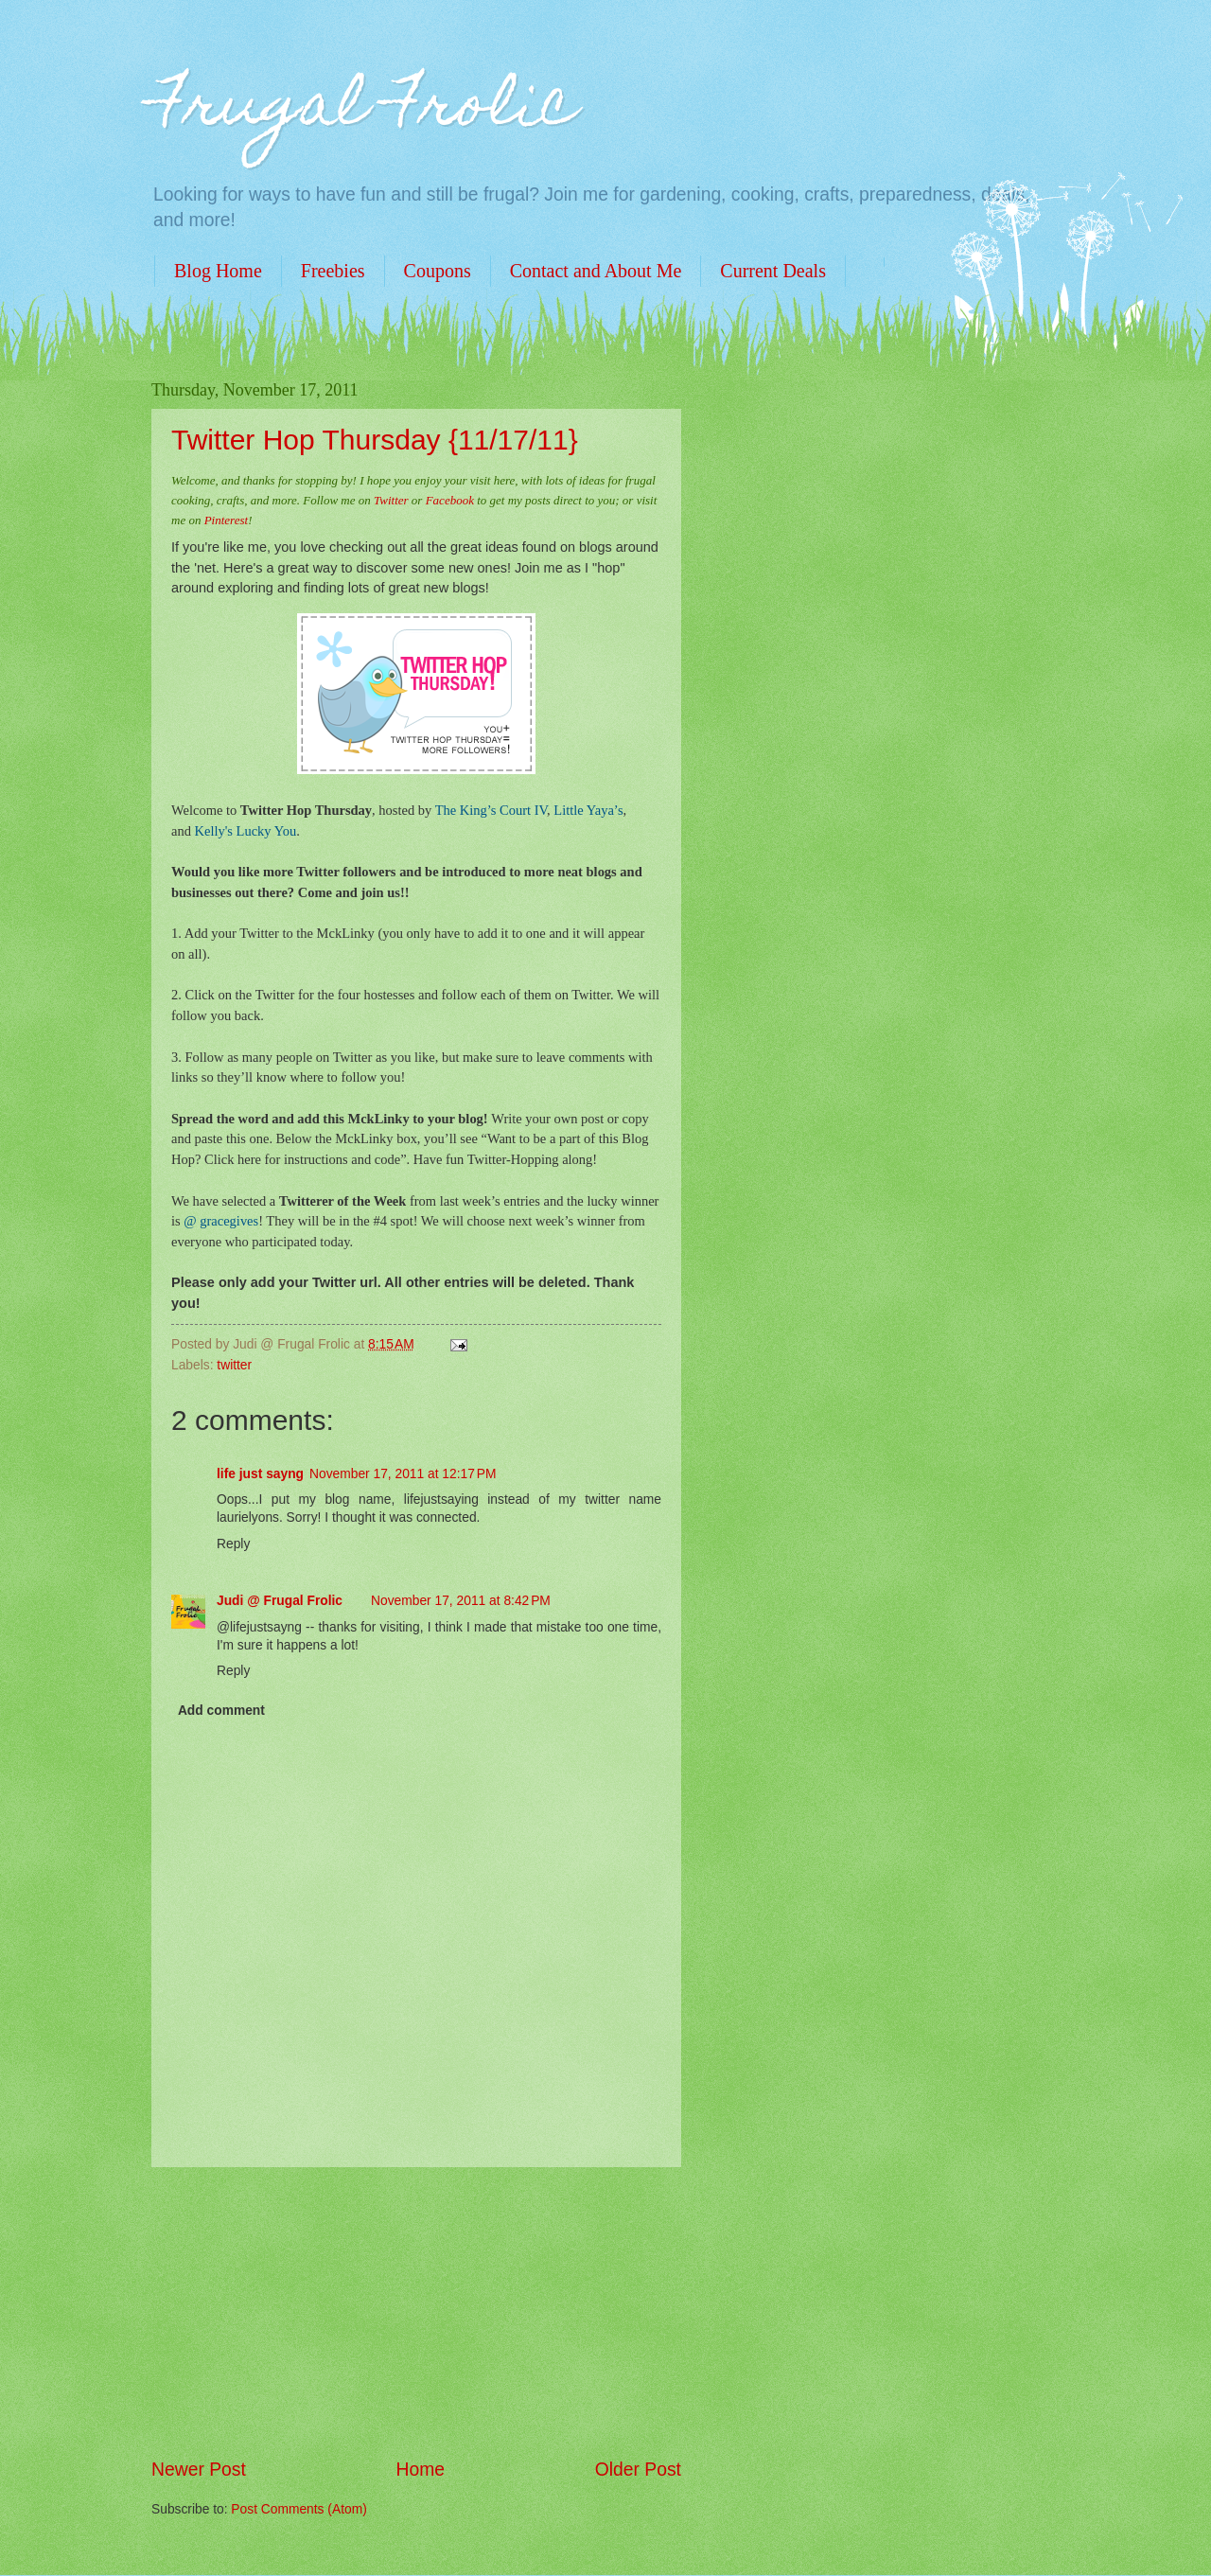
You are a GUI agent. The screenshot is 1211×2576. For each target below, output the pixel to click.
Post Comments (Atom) (298, 2509)
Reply (233, 1544)
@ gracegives (221, 1220)
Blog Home (218, 270)
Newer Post (198, 2469)
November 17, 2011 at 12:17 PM (403, 1474)
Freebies (333, 270)
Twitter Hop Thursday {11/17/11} (374, 439)
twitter (234, 1365)
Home (421, 2469)
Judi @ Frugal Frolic (279, 1601)
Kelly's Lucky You (246, 830)
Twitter (391, 500)
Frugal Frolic (363, 110)
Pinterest (226, 520)
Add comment (221, 1710)
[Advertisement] (416, 2312)
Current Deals (773, 270)
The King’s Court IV (491, 810)
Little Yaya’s (588, 810)
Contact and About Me (596, 270)
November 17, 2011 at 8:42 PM (461, 1601)
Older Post (638, 2469)
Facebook (450, 500)
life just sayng (260, 1474)
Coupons (437, 270)
